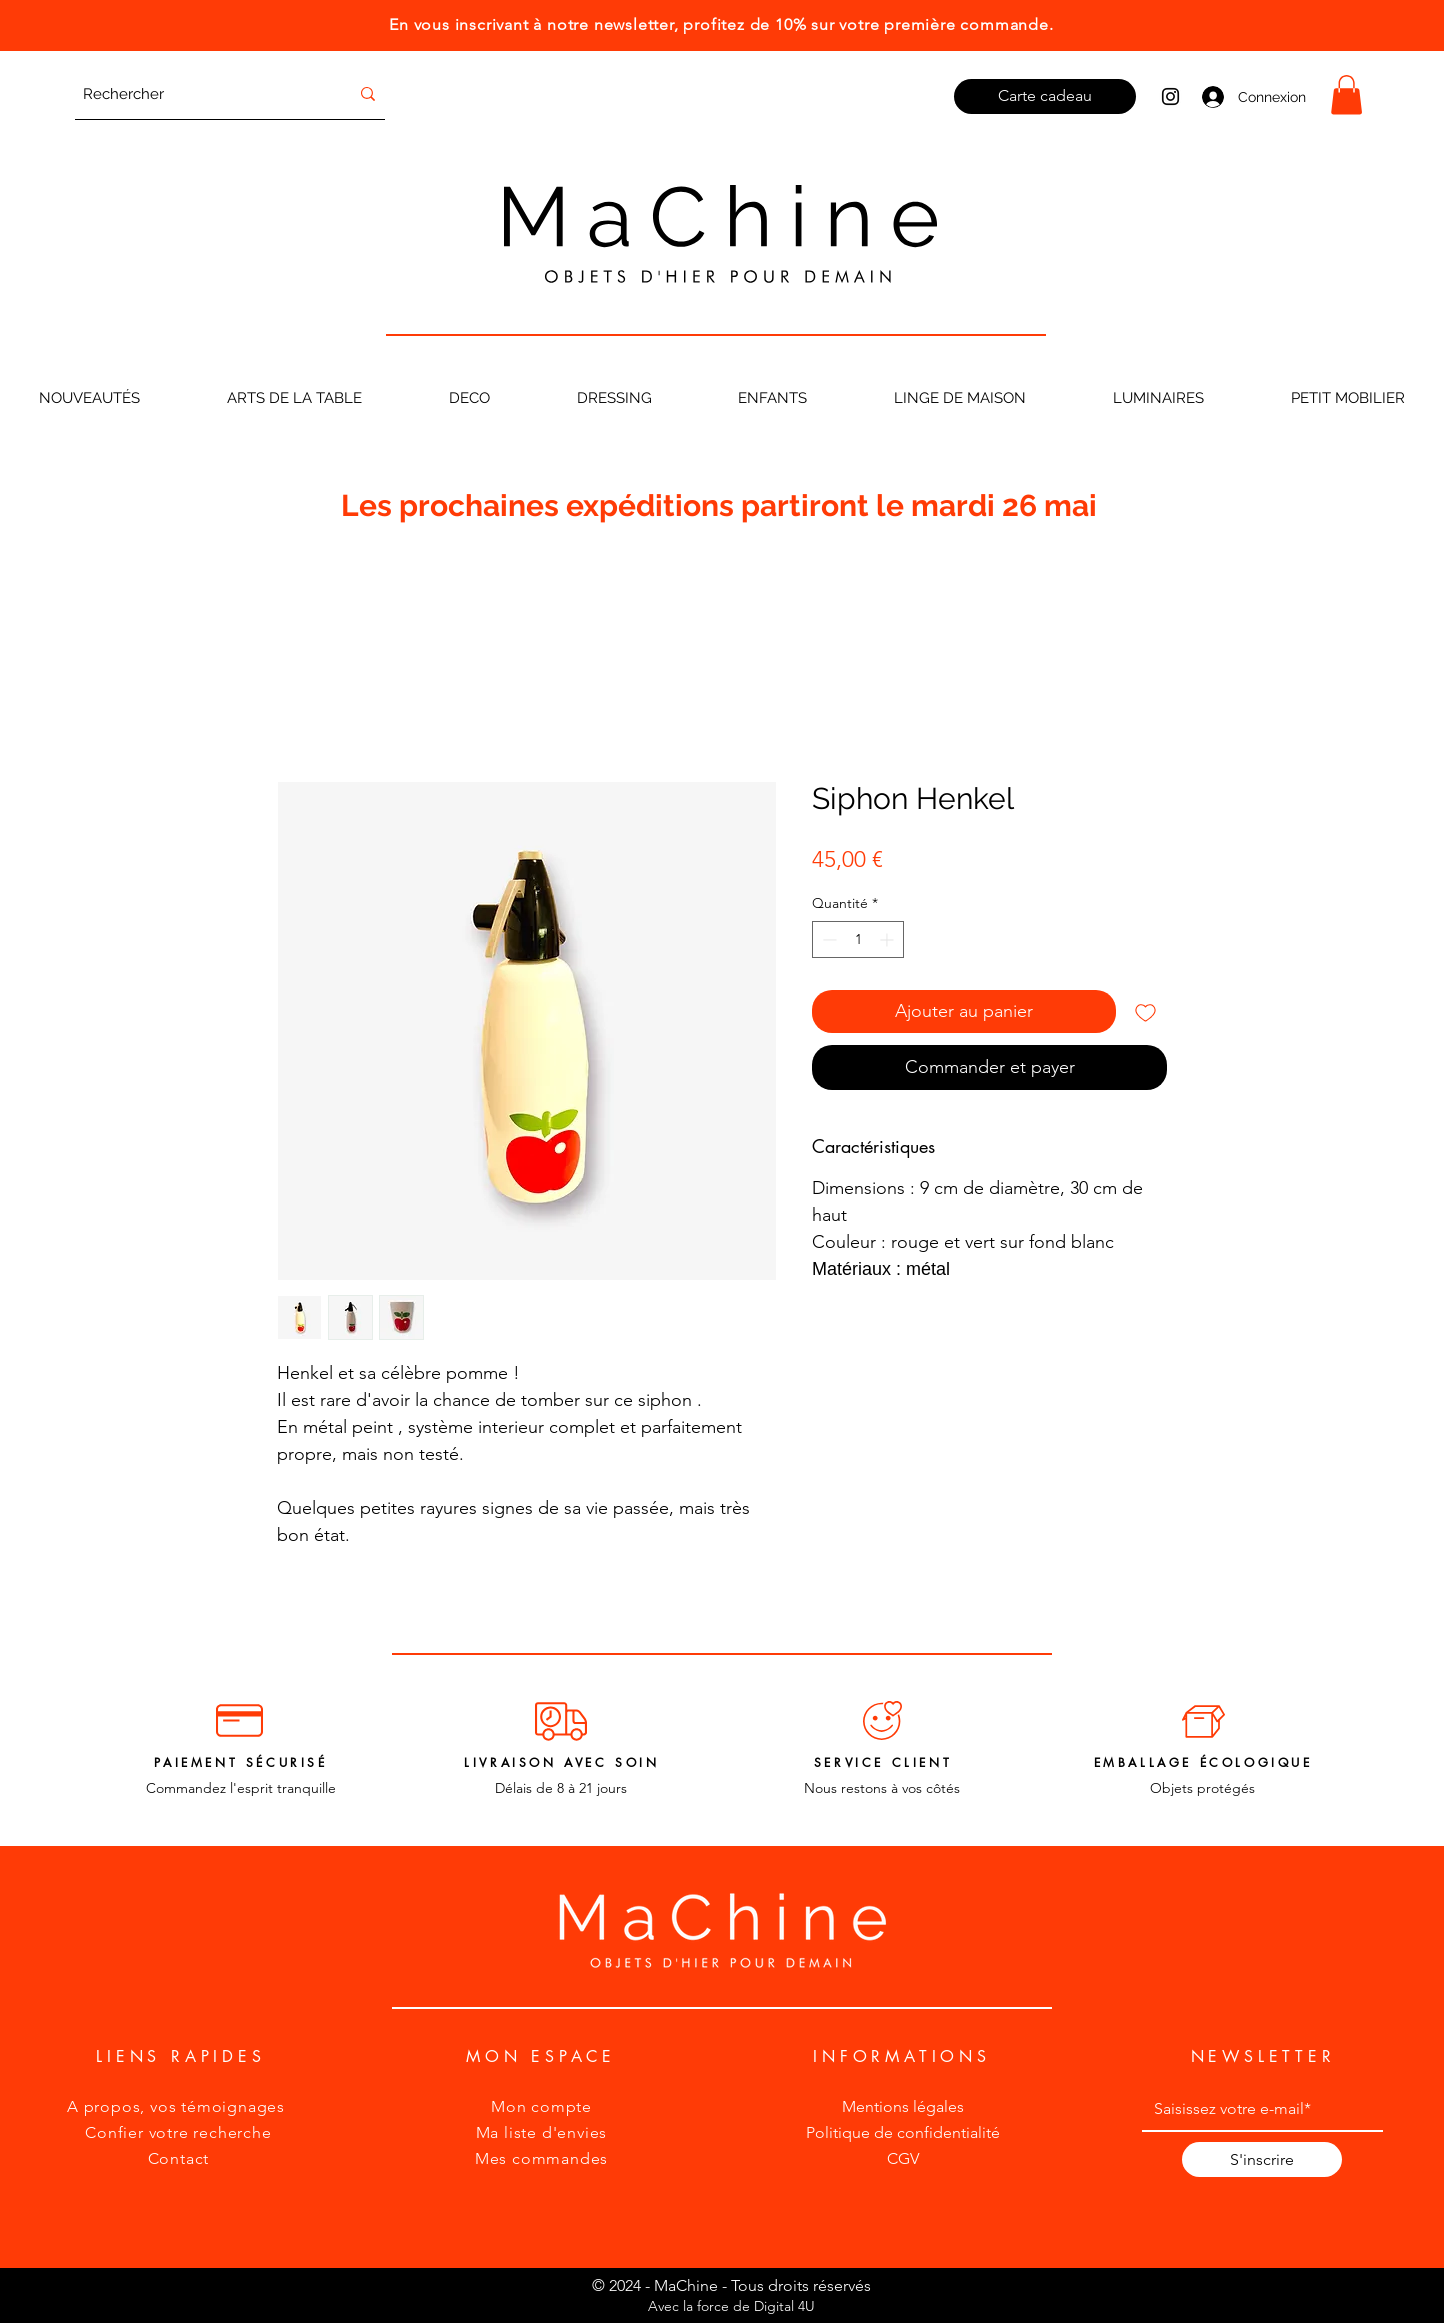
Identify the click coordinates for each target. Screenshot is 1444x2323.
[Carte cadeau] (1045, 96)
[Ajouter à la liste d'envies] (1145, 1011)
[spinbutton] (858, 939)
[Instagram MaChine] (1170, 96)
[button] (1346, 94)
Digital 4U (784, 2306)
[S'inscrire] (1262, 2159)
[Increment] (888, 939)
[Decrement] (827, 939)
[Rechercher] (201, 94)
